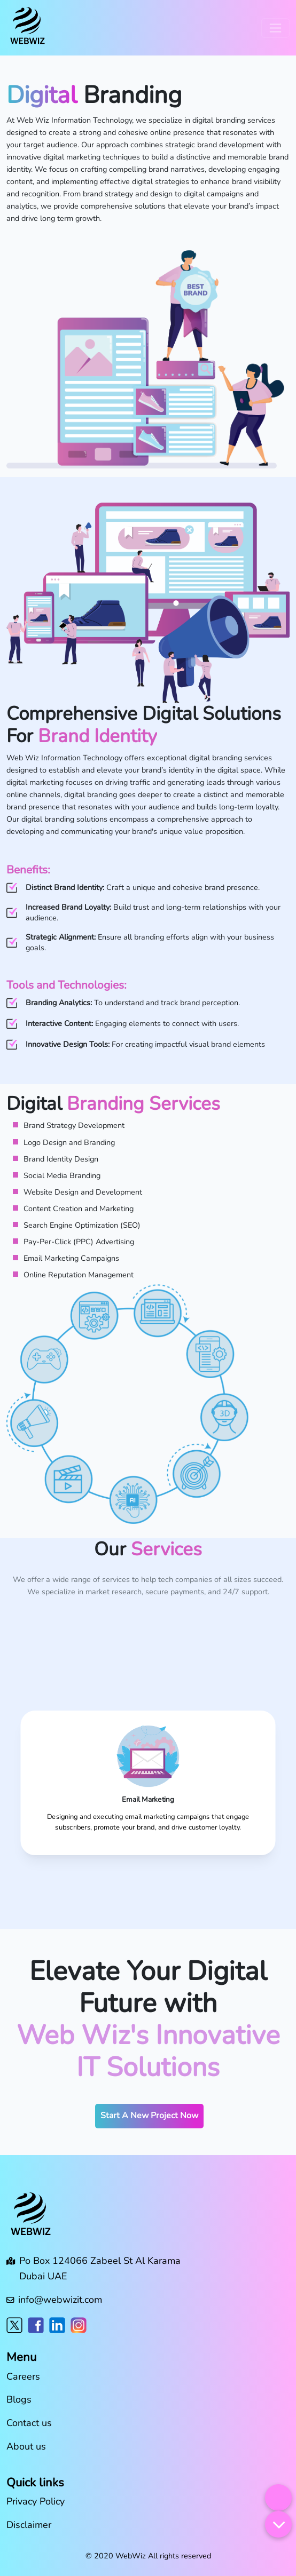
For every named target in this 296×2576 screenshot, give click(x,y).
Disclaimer (28, 2524)
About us (26, 2446)
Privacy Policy (35, 2501)
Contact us (29, 2422)
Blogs (19, 2399)
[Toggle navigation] (275, 28)
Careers (23, 2376)
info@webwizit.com (60, 2299)
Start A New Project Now (149, 2115)
